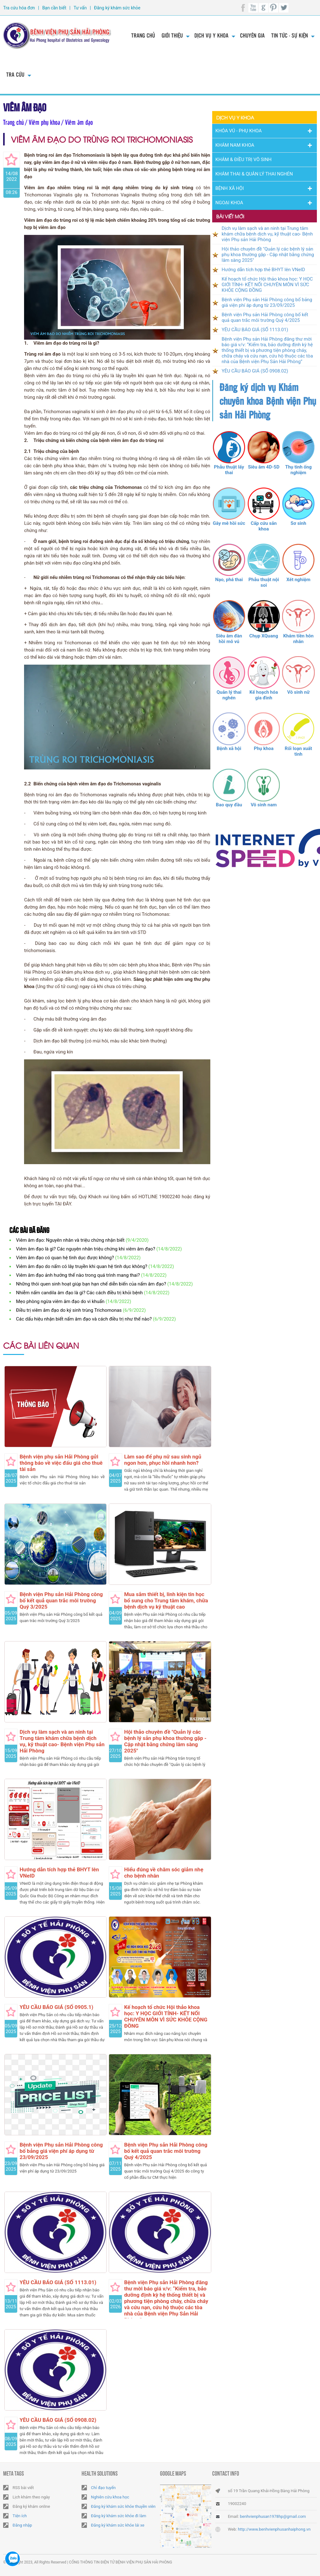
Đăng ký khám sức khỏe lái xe (117, 2525)
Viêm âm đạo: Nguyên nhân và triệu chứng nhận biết (70, 1240)
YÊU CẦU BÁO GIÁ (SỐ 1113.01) (58, 2282)
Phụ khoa (263, 748)
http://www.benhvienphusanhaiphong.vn (274, 2529)
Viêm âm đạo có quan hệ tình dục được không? (65, 1257)
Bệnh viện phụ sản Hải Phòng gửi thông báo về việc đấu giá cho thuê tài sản (61, 1462)
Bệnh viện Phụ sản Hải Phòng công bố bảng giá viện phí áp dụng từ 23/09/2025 (61, 2151)
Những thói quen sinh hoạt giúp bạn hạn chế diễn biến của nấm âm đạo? (91, 1284)
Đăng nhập (22, 2525)
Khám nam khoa (234, 145)
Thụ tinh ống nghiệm (298, 469)
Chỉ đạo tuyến (103, 2487)
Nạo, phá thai (229, 579)
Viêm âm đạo (24, 106)
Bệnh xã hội (229, 748)
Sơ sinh (298, 523)
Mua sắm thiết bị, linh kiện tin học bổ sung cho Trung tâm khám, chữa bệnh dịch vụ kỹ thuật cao (166, 1600)
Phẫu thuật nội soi (263, 582)
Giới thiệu (172, 35)
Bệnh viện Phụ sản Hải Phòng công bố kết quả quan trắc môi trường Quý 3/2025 (61, 1600)
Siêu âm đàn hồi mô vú (229, 638)
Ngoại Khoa (229, 202)
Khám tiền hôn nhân (298, 638)
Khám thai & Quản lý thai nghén (254, 174)
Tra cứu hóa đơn (19, 7)
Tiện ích (19, 2515)
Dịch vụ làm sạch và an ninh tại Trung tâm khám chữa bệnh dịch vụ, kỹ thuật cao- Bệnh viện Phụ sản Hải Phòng (62, 1741)
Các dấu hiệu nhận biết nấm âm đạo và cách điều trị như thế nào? (84, 1319)
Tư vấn (80, 7)
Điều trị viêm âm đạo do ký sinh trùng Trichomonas (69, 1310)
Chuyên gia (252, 35)
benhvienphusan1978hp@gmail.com (273, 2516)
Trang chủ (143, 35)
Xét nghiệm (298, 579)
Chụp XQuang (263, 636)
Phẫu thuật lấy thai (229, 469)
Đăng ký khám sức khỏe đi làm (118, 2515)
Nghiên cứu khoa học (110, 2497)
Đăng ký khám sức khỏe (117, 7)
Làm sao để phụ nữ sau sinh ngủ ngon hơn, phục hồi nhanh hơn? (162, 1459)
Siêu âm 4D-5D (263, 467)
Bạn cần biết (54, 7)
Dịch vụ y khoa (211, 35)
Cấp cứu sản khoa (264, 526)
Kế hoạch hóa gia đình (263, 695)
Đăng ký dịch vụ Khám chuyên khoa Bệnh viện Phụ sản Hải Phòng (267, 400)
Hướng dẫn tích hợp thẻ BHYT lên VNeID (263, 269)
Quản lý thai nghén (229, 695)
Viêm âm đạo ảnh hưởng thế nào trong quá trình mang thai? (78, 1275)
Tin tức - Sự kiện (289, 35)
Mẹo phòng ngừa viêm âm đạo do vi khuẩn (60, 1301)
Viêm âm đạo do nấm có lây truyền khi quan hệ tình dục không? (81, 1266)
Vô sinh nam (264, 805)
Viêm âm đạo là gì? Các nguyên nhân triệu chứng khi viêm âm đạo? (85, 1249)
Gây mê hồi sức (229, 523)
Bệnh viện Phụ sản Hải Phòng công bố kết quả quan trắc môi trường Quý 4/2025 (165, 2151)
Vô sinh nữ (298, 692)
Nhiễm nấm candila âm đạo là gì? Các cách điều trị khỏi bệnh (79, 1293)
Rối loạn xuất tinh (298, 751)
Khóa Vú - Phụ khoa (238, 131)
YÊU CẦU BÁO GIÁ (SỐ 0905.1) (56, 2007)
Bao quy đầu (229, 805)
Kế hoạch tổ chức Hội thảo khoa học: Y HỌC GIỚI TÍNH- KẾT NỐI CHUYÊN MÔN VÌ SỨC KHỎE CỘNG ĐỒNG (165, 2016)
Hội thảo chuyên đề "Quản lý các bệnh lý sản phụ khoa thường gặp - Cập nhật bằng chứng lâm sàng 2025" (165, 1741)
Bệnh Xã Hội (229, 188)
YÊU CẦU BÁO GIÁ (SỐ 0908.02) (58, 2420)
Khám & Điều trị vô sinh (243, 159)
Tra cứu (15, 74)
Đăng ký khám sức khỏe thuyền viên (123, 2506)
